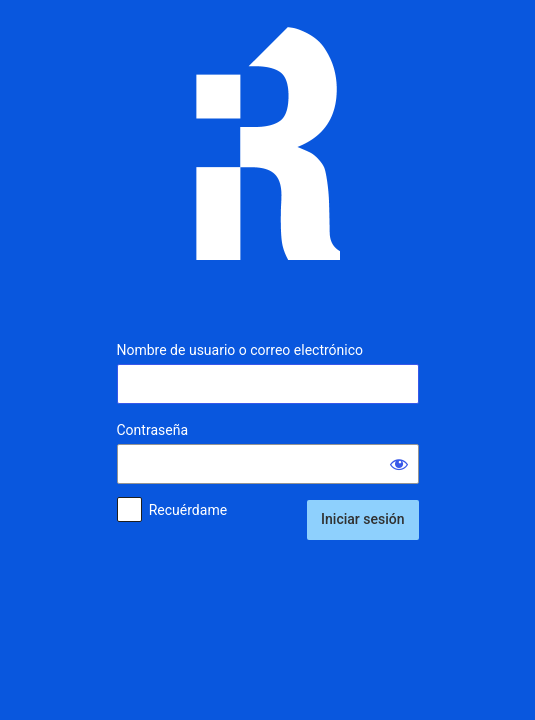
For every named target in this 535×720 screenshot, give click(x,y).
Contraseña (153, 430)
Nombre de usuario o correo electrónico (240, 350)
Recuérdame (188, 510)
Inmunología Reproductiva (268, 158)
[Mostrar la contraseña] (399, 464)
